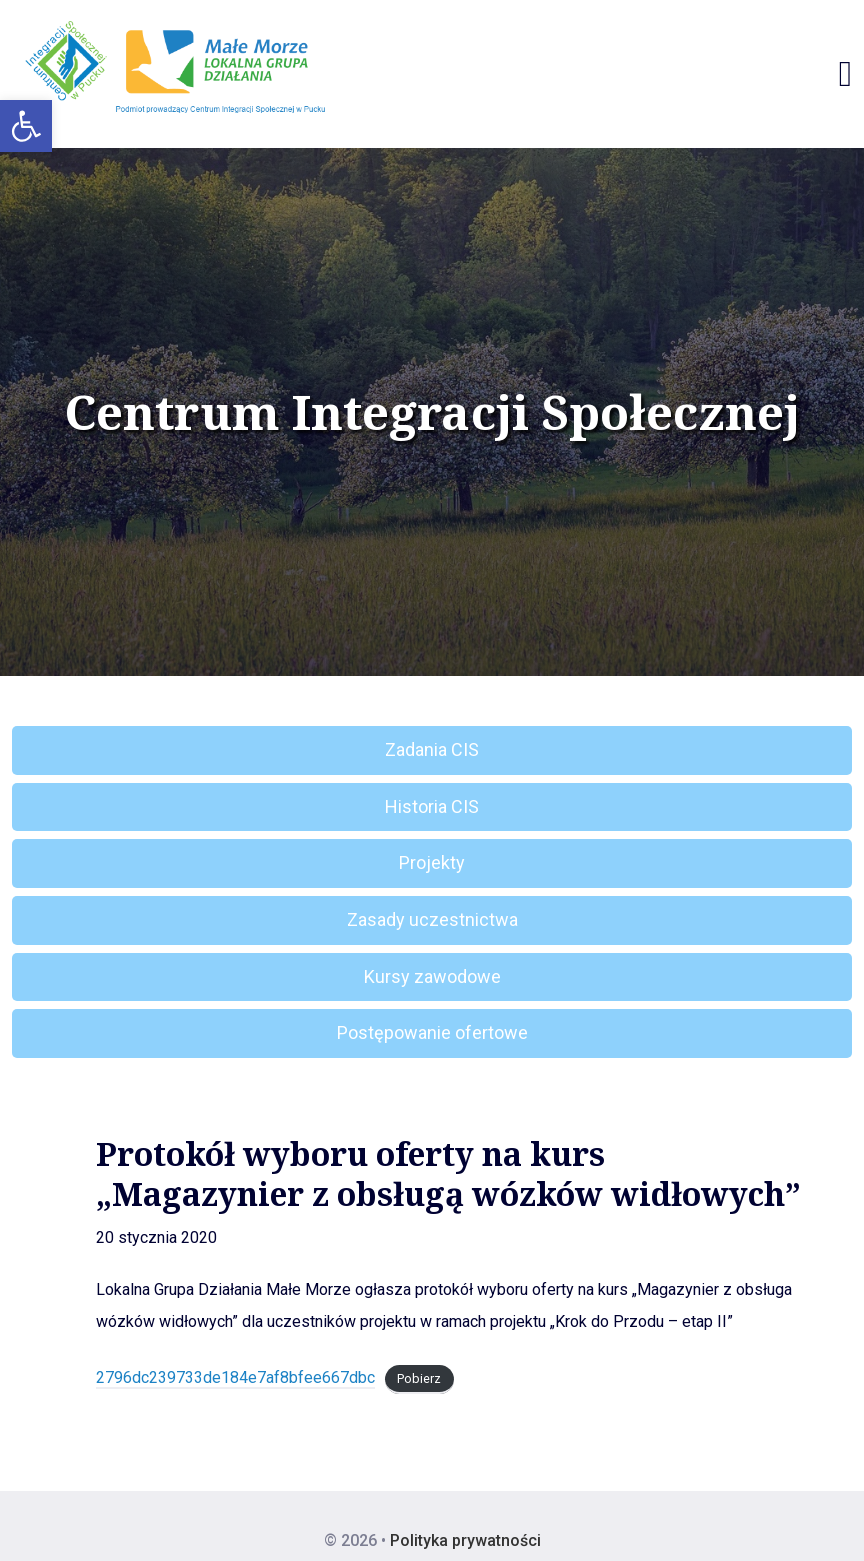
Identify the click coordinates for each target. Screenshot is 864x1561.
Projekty (432, 862)
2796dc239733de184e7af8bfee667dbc (235, 1377)
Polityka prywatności (465, 1540)
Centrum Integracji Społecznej (432, 412)
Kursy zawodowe (432, 976)
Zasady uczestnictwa (432, 919)
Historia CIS (432, 806)
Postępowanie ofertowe (432, 1032)
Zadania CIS (432, 749)
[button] (26, 126)
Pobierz (419, 1378)
